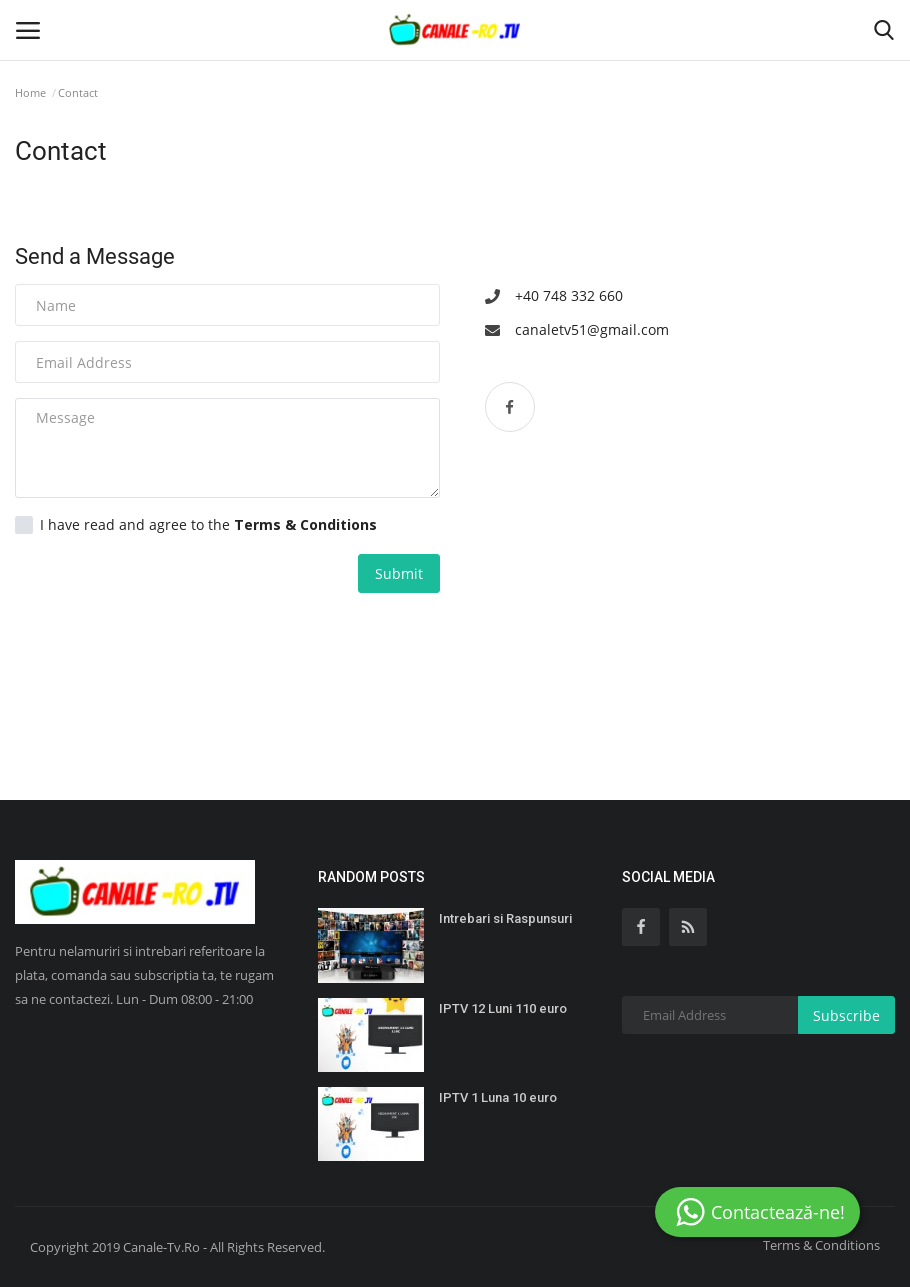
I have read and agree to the (196, 525)
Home (30, 92)
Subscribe (846, 1015)
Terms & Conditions (821, 1245)
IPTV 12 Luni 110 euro (503, 1008)
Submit (399, 573)
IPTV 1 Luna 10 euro (498, 1097)
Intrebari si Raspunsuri (505, 918)
